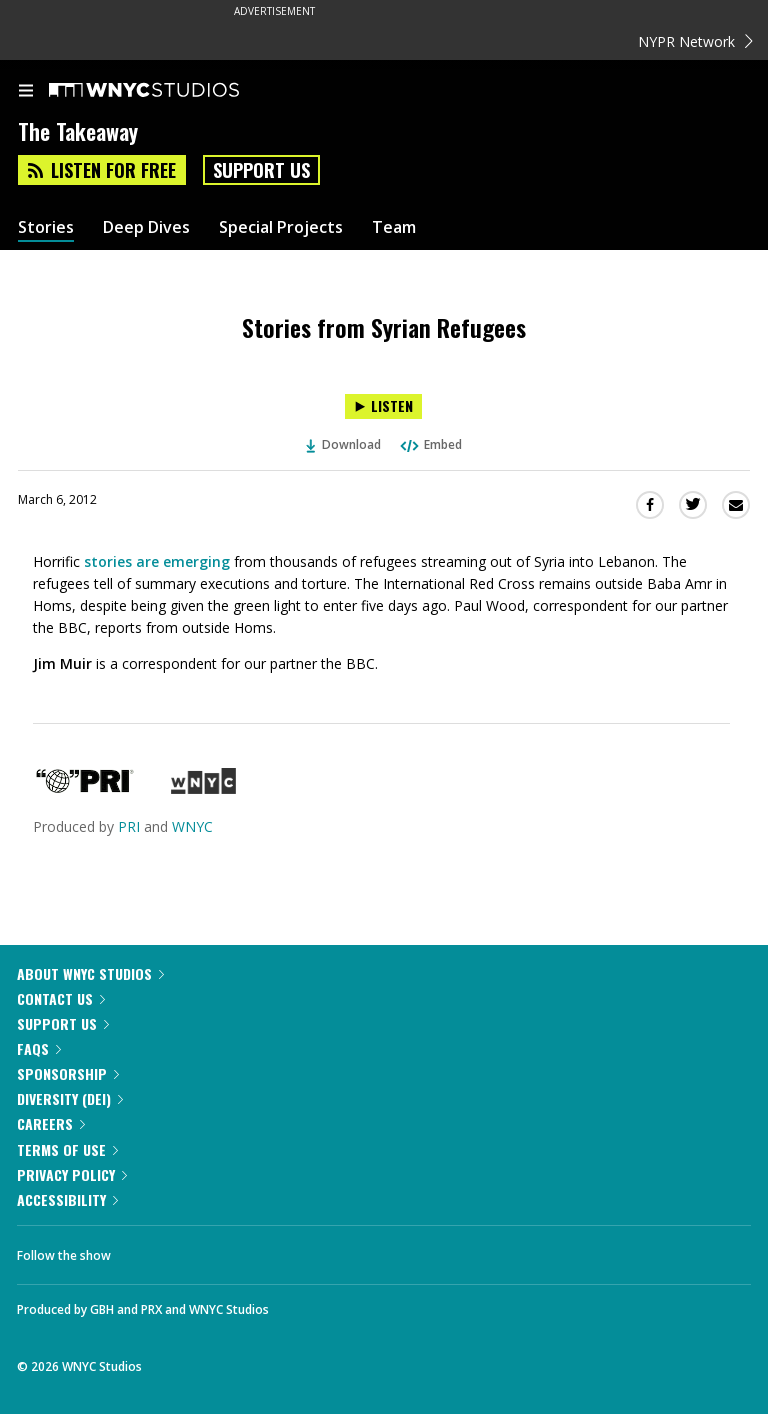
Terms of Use (67, 1149)
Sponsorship (68, 1073)
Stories (46, 227)
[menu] (26, 92)
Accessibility (67, 1199)
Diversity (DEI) (70, 1098)
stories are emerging (157, 561)
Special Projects (281, 227)
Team (394, 227)
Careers (51, 1123)
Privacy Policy (72, 1174)
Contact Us (61, 998)
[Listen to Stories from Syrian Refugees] (383, 406)
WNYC (192, 826)
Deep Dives (146, 227)
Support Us (261, 170)
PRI (129, 826)
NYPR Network (695, 41)
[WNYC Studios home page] (169, 91)
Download (344, 444)
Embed (430, 444)
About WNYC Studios (90, 973)
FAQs (39, 1048)
